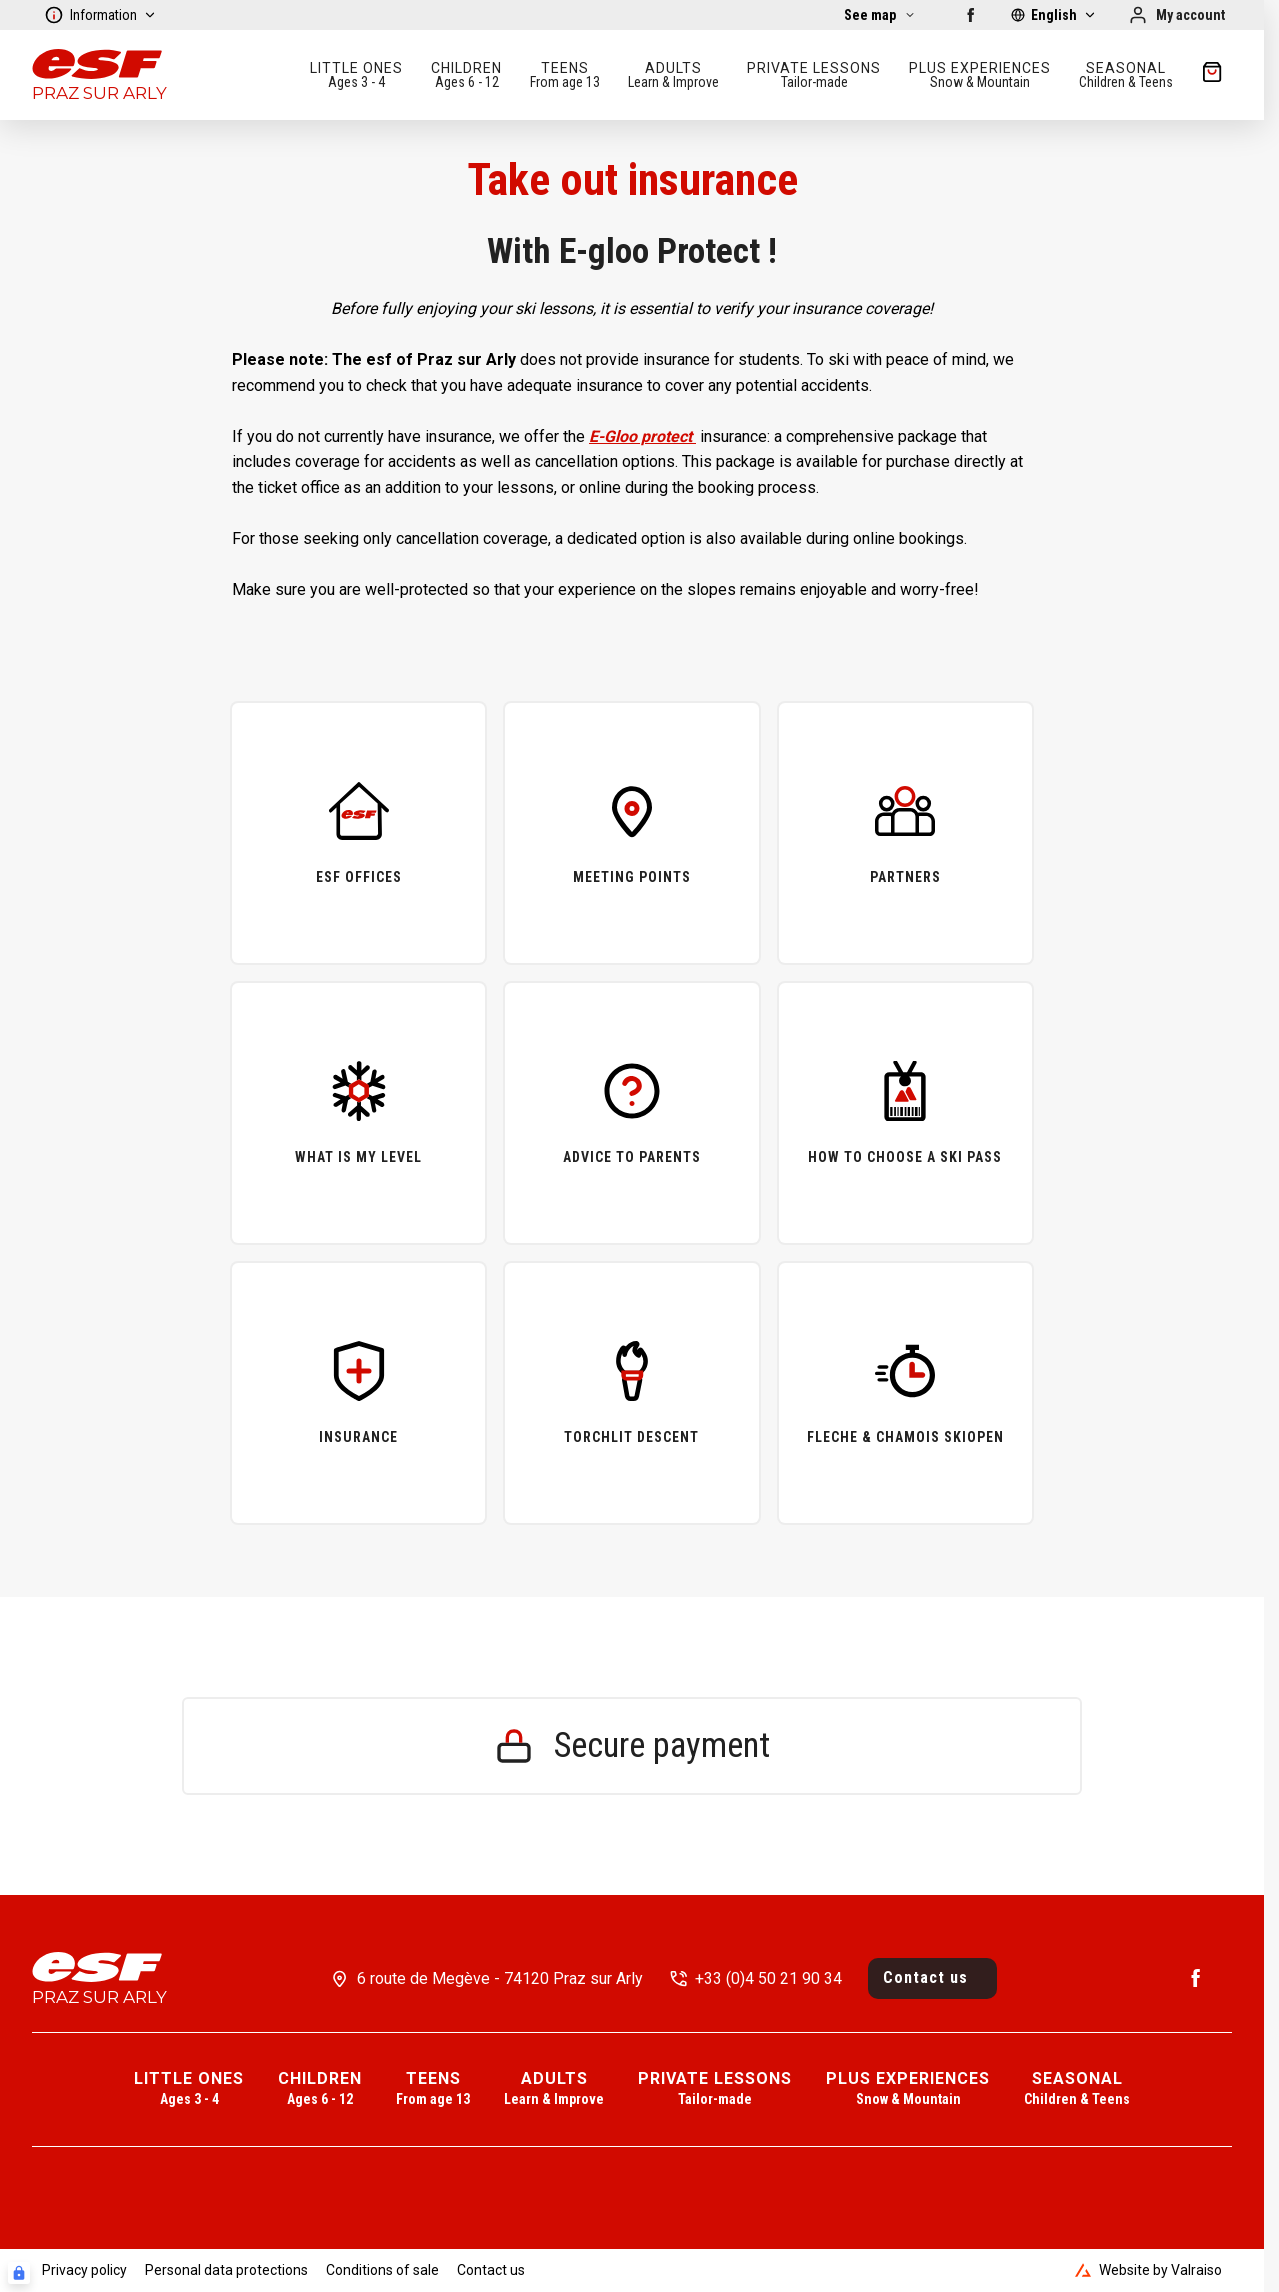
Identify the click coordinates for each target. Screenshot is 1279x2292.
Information (100, 15)
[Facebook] (971, 15)
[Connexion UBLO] (19, 2273)
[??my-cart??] (1212, 75)
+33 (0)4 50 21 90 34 (768, 1978)
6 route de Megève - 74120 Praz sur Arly (500, 1978)
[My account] (1176, 15)
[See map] (880, 15)
